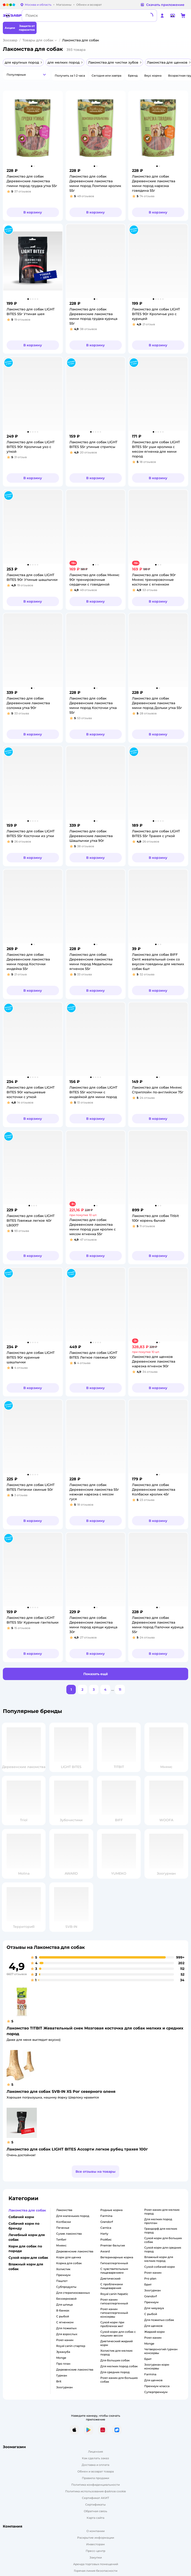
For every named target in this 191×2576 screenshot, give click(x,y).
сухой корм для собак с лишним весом (118, 2333)
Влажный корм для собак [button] (25, 2266)
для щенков (153, 2326)
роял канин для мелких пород (161, 2211)
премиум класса (157, 2386)
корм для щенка (68, 2257)
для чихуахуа (154, 2308)
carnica (105, 2227)
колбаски (63, 2222)
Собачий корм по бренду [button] (23, 2225)
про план (63, 2363)
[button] (26, 74)
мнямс (61, 2245)
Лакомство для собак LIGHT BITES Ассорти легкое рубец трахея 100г (77, 2149)
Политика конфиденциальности (95, 2484)
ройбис (106, 2239)
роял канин (64, 2340)
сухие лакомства (69, 2233)
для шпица (64, 2304)
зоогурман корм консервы (156, 2366)
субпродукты (66, 2287)
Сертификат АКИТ (95, 2498)
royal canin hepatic (114, 2294)
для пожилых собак (159, 2320)
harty (104, 2233)
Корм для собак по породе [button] (25, 2248)
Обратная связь (95, 2511)
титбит (61, 2239)
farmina (106, 2216)
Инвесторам (95, 2544)
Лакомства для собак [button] (27, 2210)
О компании (95, 2531)
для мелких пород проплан (158, 2221)
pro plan (150, 2278)
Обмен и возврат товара (95, 2471)
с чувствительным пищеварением (114, 2270)
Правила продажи (95, 2478)
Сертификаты (95, 2504)
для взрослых (66, 2334)
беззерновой (66, 2298)
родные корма (111, 2210)
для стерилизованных (73, 2292)
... (112, 1689)
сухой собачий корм (159, 2266)
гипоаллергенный (114, 2263)
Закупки (95, 2557)
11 (120, 1689)
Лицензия (95, 2451)
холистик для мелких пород (116, 2352)
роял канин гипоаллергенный (114, 2301)
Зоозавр (10, 40)
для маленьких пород (72, 2216)
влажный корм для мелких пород (158, 2259)
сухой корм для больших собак (163, 2240)
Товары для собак (37, 40)
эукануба (63, 2352)
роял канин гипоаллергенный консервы (114, 2312)
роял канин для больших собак (119, 2379)
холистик (63, 2269)
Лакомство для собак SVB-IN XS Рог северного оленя (61, 2091)
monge (61, 2357)
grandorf (106, 2222)
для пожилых (66, 2328)
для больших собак (115, 2360)
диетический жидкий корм (116, 2343)
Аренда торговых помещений (95, 2564)
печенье (62, 2227)
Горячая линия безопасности (95, 2570)
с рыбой (62, 2316)
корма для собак (69, 2263)
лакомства (64, 2210)
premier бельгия (112, 2245)
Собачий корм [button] (21, 2217)
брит (148, 2284)
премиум (63, 2275)
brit (58, 2381)
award (105, 2251)
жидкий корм (154, 2331)
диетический (110, 2278)
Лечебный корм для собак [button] (26, 2237)
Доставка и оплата (95, 2465)
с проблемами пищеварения (111, 2286)
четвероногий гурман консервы (161, 2351)
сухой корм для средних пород (162, 2249)
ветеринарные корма (116, 2257)
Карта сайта (95, 2518)
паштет (62, 2281)
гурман (61, 2375)
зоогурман (64, 2387)
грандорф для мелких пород (160, 2230)
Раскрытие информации (95, 2537)
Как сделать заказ (95, 2458)
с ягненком (65, 2322)
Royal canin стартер (70, 2346)
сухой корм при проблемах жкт (112, 2324)
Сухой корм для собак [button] (28, 2257)
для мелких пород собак (119, 2366)
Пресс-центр (95, 2551)
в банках (62, 2310)
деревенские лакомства (74, 2251)
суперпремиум (156, 2392)
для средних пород (115, 2372)
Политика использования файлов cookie (95, 2491)
